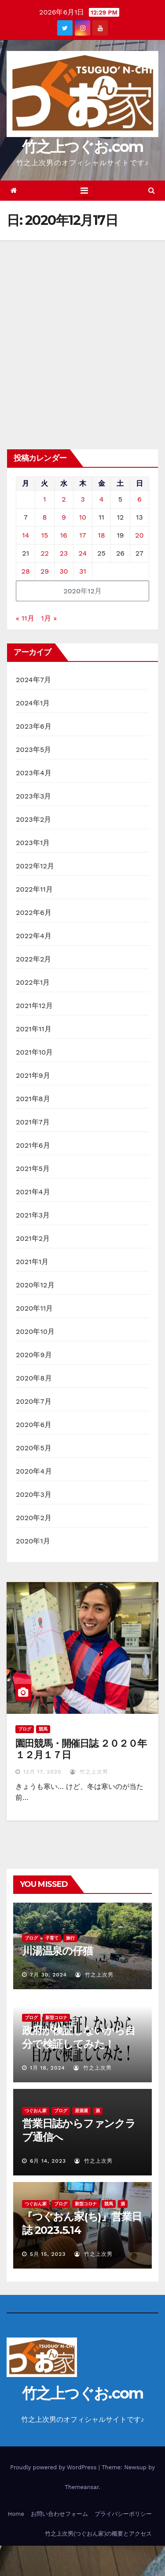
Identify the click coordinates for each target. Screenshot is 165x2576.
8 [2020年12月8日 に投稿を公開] (45, 517)
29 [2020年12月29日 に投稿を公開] (44, 571)
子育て (52, 1938)
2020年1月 (33, 1541)
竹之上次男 (89, 1772)
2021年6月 (33, 1145)
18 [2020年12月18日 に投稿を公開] (101, 535)
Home (16, 2514)
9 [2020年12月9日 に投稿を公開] (64, 517)
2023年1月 (33, 842)
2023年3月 (33, 796)
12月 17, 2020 (42, 1772)
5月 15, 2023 (48, 2254)
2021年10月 (34, 1052)
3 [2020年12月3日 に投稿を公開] (82, 499)
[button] (151, 190)
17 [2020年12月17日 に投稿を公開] (82, 535)
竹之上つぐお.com (82, 146)
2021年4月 (33, 1192)
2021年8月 (33, 1099)
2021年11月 (33, 1029)
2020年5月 (33, 1448)
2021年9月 (33, 1075)
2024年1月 (33, 703)
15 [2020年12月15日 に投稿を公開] (44, 535)
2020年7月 (33, 1401)
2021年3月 (33, 1215)
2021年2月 (33, 1238)
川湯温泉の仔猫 (57, 1950)
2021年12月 (34, 1005)
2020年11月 (34, 1308)
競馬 (43, 1729)
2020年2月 (33, 1518)
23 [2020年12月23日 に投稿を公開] (64, 553)
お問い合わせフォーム (59, 2514)
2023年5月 (33, 749)
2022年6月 (33, 912)
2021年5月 (33, 1168)
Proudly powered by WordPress (54, 2467)
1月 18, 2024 (47, 2068)
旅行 (70, 1938)
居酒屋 (81, 2110)
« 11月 (25, 618)
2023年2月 (33, 819)
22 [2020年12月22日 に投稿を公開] (44, 553)
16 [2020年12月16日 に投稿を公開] (63, 535)
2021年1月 (32, 1261)
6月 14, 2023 (48, 2161)
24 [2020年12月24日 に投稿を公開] (83, 553)
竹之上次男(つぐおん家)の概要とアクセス (98, 2533)
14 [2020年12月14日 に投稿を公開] (25, 535)
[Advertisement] (82, 327)
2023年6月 (33, 726)
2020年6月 (34, 1424)
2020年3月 (33, 1494)
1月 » (49, 618)
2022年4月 (33, 936)
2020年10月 (35, 1331)
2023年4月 (33, 773)
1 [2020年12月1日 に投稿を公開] (44, 499)
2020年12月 (35, 1285)
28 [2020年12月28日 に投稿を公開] (26, 571)
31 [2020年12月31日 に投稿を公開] (82, 571)
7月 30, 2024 (48, 1975)
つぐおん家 (36, 2110)
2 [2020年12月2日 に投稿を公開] (64, 499)
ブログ (24, 1729)
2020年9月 (34, 1355)
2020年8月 (34, 1378)
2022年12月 (35, 866)
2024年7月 (33, 680)
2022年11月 (34, 889)
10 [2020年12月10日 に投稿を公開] (82, 517)
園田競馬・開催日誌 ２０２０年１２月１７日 (81, 1749)
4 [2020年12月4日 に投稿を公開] (101, 499)
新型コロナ (56, 2017)
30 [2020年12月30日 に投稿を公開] (63, 571)
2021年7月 (33, 1122)
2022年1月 (33, 982)
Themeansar (82, 2487)
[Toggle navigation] (84, 190)
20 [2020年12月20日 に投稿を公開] (139, 535)
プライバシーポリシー (123, 2514)
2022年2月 (33, 959)
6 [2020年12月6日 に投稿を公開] (139, 499)
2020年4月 (34, 1471)
